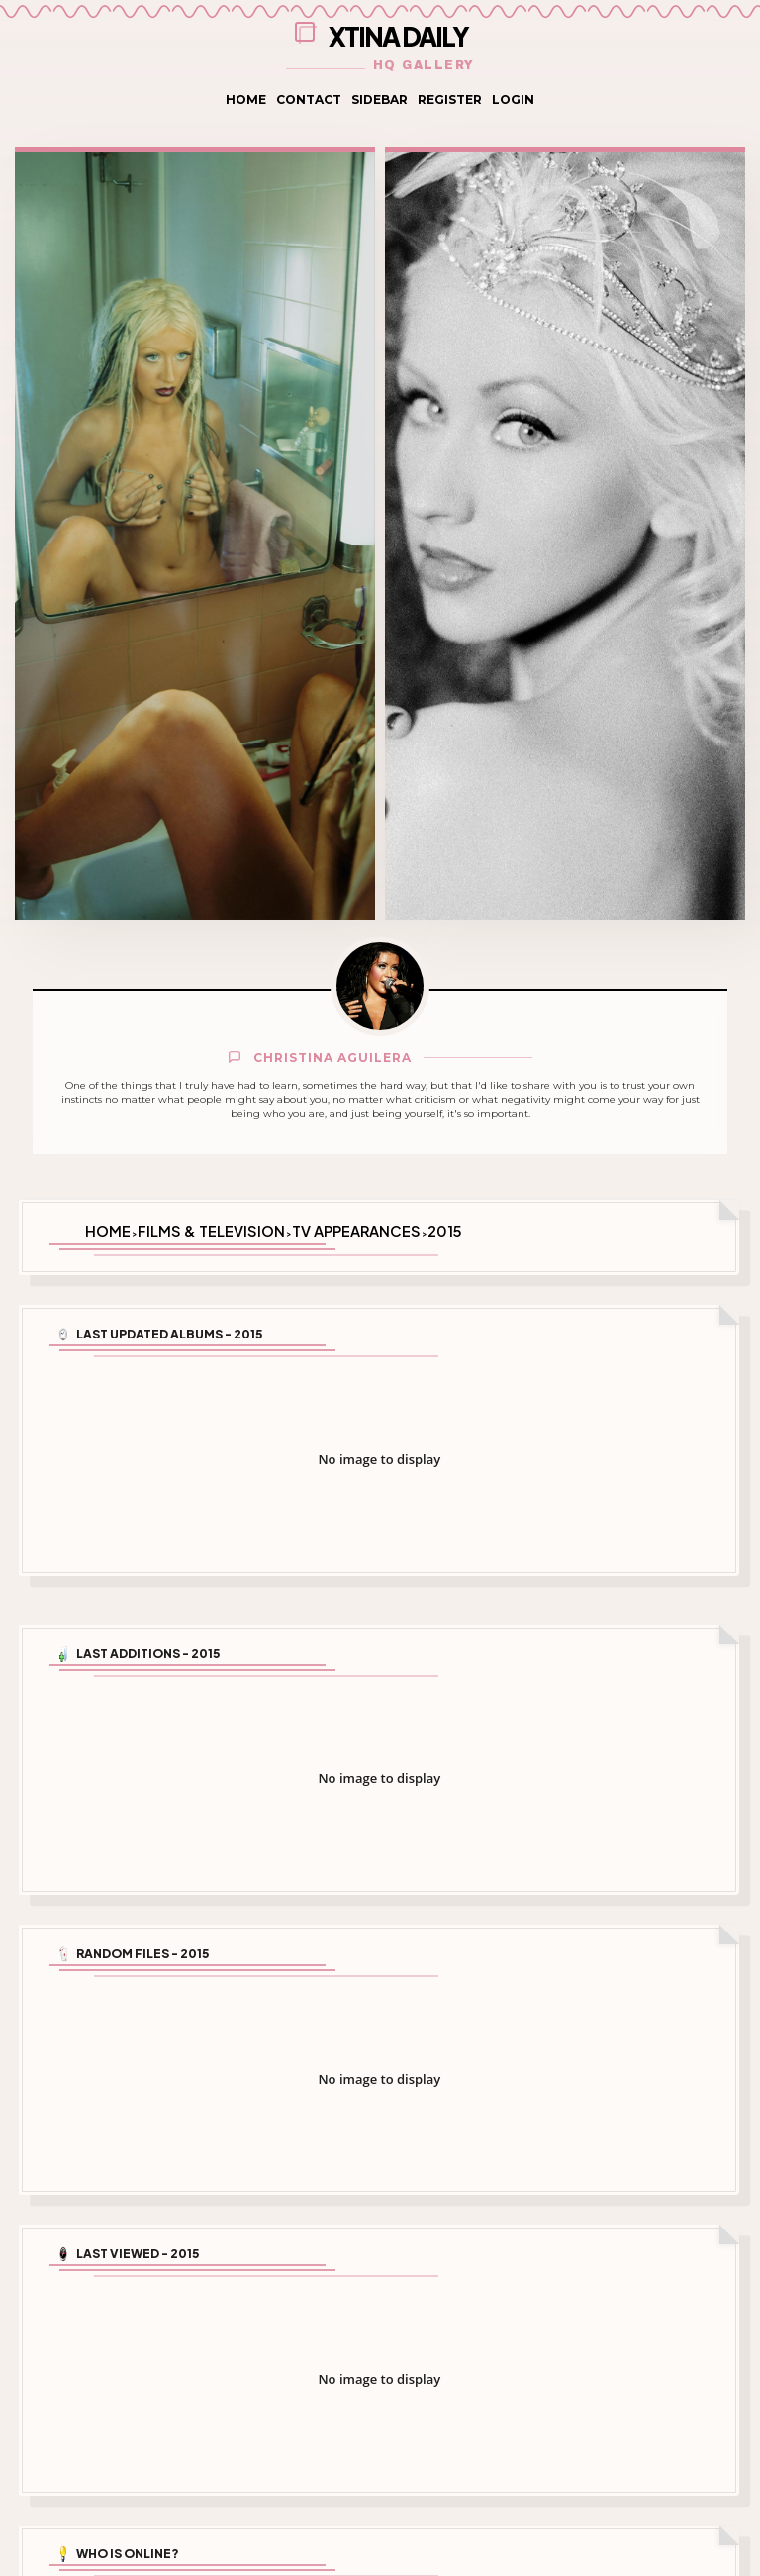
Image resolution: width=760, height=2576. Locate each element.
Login (513, 99)
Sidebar (379, 99)
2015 (445, 1229)
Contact (308, 99)
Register (450, 99)
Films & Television (211, 1229)
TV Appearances (356, 1229)
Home (246, 99)
